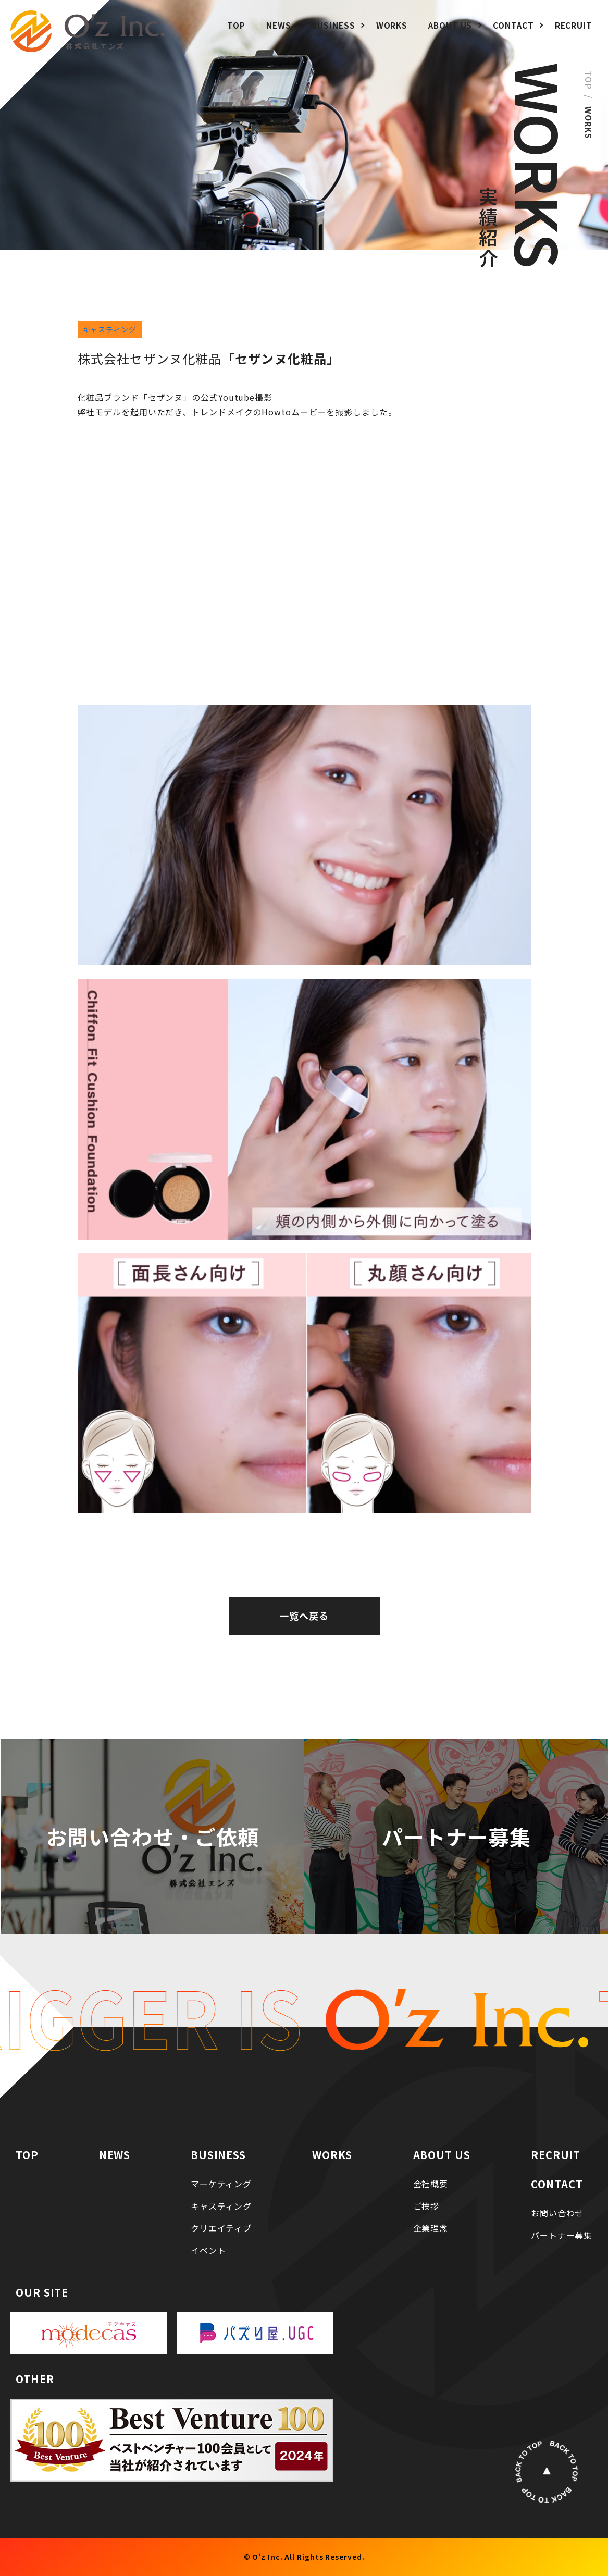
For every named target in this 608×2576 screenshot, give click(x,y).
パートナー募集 (558, 2234)
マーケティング (218, 2183)
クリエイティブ (218, 2227)
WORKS (392, 25)
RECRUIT (573, 25)
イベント (204, 2250)
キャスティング (110, 329)
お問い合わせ (553, 2212)
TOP (236, 25)
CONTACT (513, 25)
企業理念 (428, 2227)
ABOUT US (450, 25)
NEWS (278, 25)
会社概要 (428, 2183)
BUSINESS (333, 25)
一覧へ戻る (304, 1615)
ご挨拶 (423, 2205)
